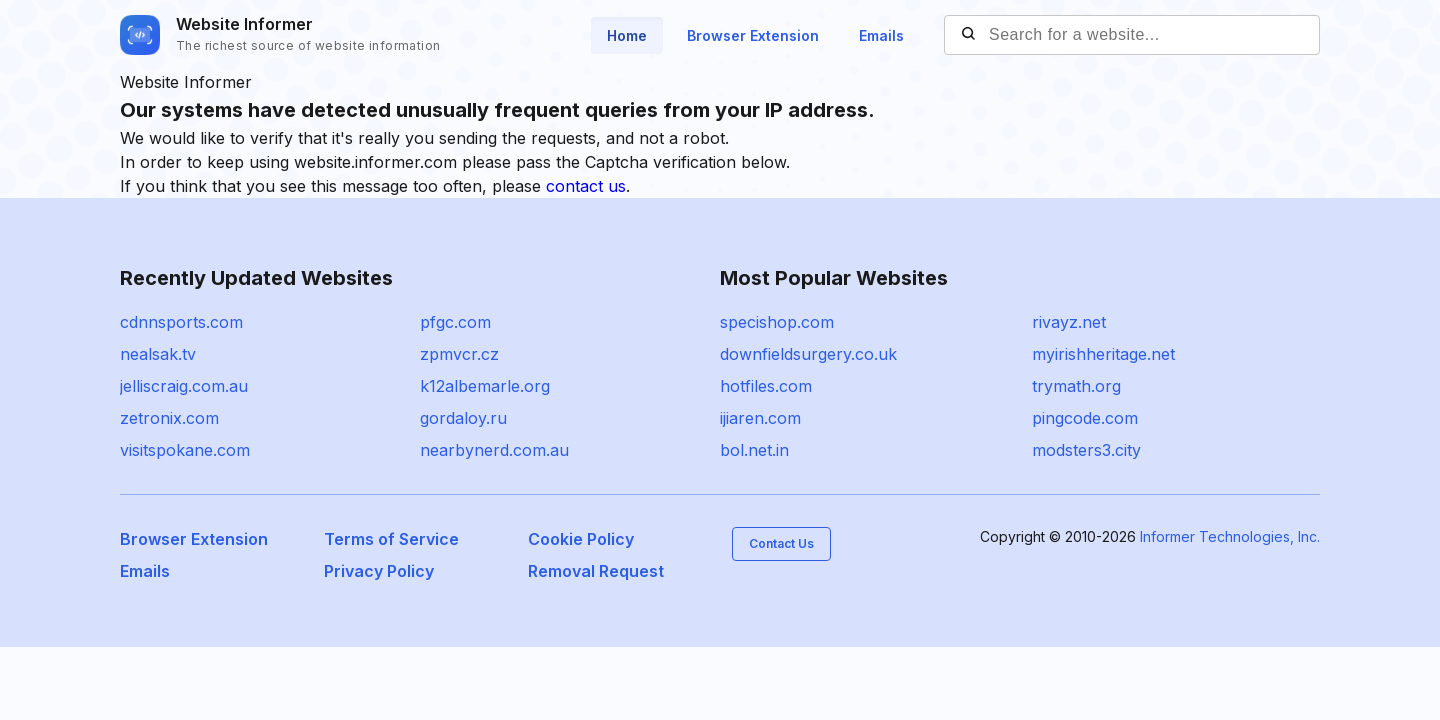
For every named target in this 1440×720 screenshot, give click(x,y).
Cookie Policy (581, 539)
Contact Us (781, 543)
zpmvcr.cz (459, 354)
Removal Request (596, 571)
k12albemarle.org (485, 386)
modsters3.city (1086, 450)
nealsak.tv (158, 354)
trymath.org (1076, 386)
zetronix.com (169, 418)
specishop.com (777, 322)
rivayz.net (1069, 322)
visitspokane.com (185, 450)
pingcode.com (1085, 418)
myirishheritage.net (1103, 354)
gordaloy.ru (463, 418)
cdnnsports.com (181, 322)
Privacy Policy (379, 571)
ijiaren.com (760, 418)
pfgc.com (455, 322)
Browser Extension (753, 35)
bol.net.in (754, 450)
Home (627, 35)
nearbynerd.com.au (494, 450)
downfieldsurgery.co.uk (808, 354)
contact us (586, 186)
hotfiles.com (766, 386)
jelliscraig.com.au (184, 386)
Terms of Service (391, 539)
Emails (881, 35)
